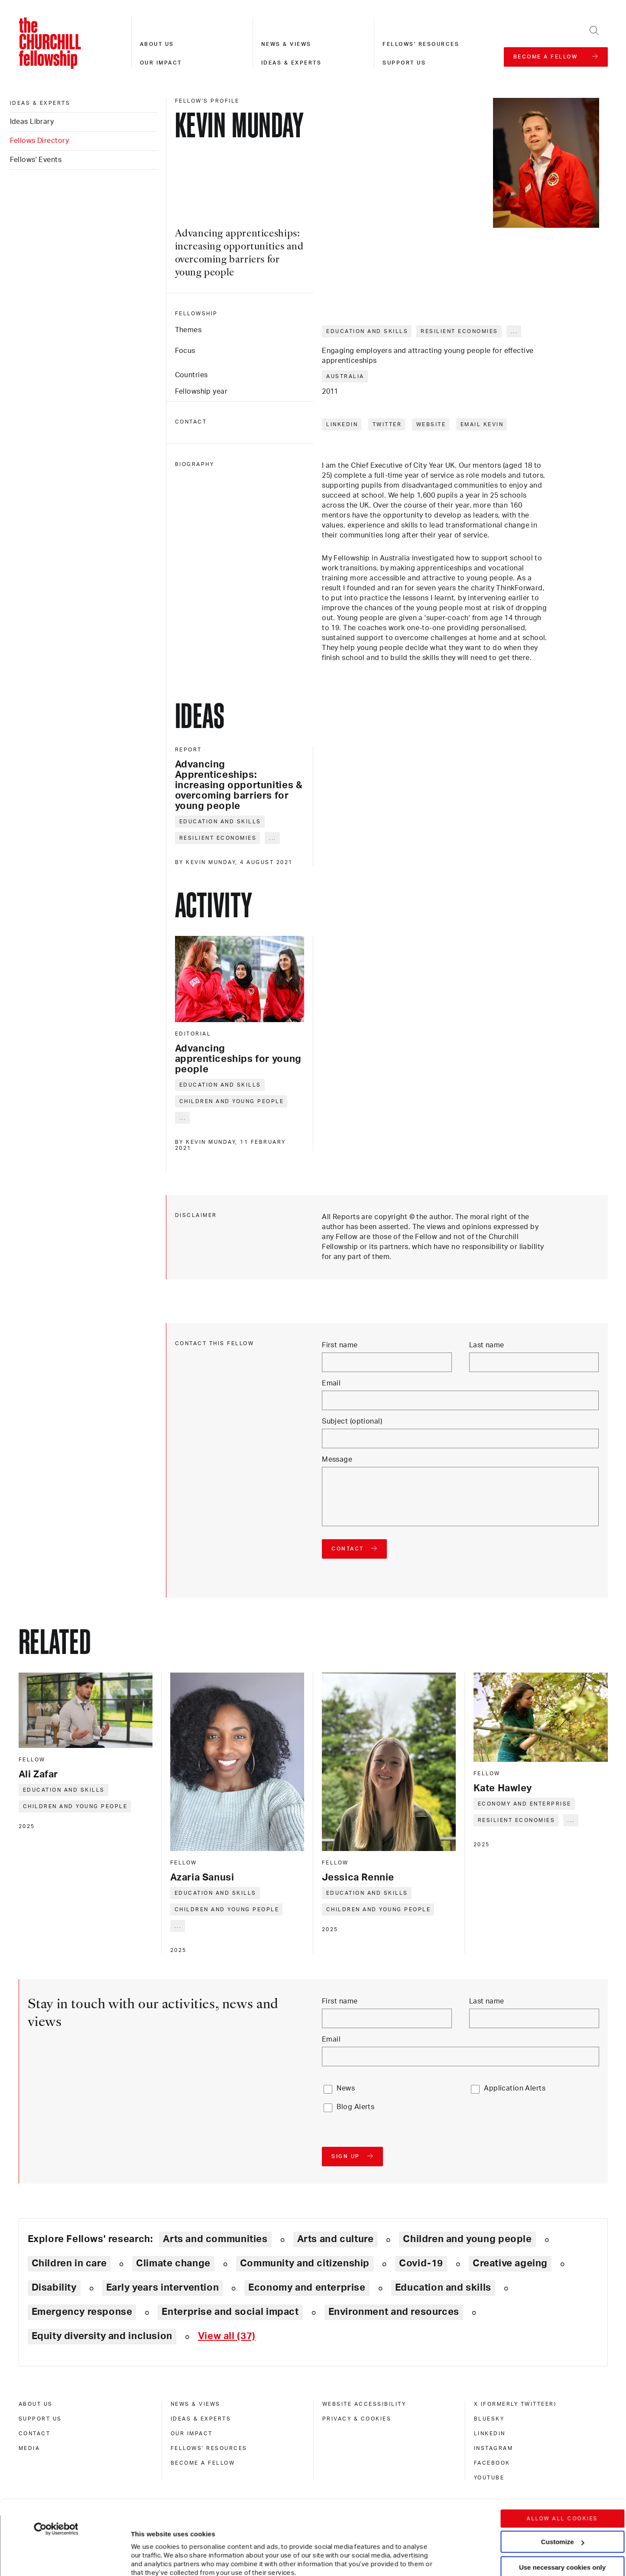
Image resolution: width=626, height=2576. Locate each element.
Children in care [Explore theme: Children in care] (69, 2263)
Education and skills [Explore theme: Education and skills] (443, 2287)
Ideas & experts (291, 62)
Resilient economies (459, 331)
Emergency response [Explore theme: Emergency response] (82, 2312)
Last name (486, 1345)
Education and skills (367, 331)
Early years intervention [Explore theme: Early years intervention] (162, 2287)
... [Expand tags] (514, 331)
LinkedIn (342, 424)
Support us (404, 62)
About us (157, 44)
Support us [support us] (40, 2418)
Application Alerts (514, 2088)
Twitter (387, 424)
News (346, 2088)
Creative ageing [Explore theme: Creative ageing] (510, 2263)
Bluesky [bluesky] (489, 2418)
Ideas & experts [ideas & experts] (40, 103)
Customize (562, 2472)
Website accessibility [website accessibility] (364, 2404)
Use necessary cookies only (562, 2497)
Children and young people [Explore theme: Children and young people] (467, 2239)
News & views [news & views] (196, 2404)
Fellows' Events (36, 159)
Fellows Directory (39, 140)
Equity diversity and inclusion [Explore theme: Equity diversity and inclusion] (102, 2336)
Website (431, 424)
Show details (142, 2543)
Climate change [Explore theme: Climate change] (173, 2263)
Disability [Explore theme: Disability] (54, 2287)
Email (331, 1383)
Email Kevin (482, 424)
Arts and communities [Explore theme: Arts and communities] (215, 2239)
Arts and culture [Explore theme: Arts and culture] (335, 2239)
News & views (286, 44)
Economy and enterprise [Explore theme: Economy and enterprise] (306, 2287)
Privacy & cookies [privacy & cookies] (357, 2418)
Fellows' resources (421, 44)
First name (339, 1345)
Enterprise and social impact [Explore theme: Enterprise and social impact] (230, 2312)
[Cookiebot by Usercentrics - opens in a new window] (56, 2459)
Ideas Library (32, 121)
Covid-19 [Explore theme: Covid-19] (421, 2263)
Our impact (161, 62)
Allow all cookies (562, 2448)
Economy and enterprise (524, 1803)
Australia (345, 376)
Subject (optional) (352, 1421)
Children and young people (231, 1101)
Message (337, 1459)
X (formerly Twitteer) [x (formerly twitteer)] (515, 2404)
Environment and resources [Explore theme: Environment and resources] (393, 2312)
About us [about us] (36, 2404)
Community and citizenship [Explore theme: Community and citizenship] (305, 2263)
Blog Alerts (355, 2107)
